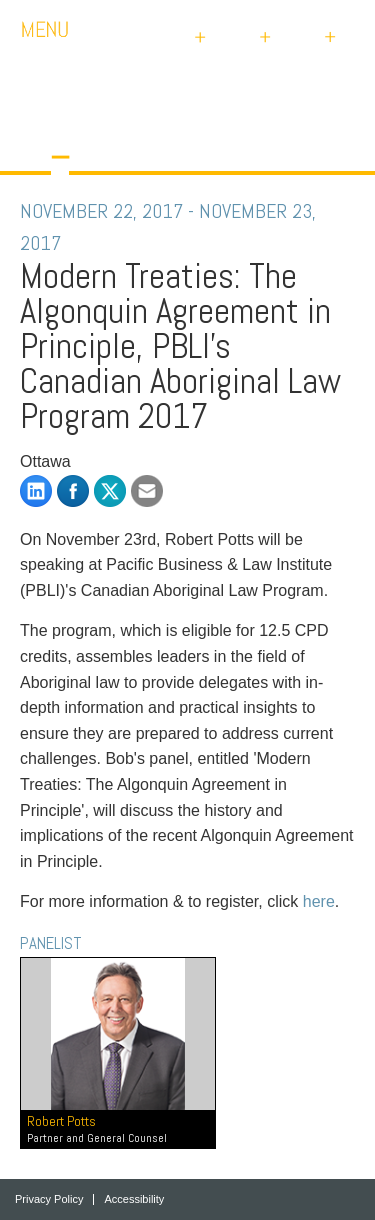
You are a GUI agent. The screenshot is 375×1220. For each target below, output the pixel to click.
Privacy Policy (49, 1199)
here (319, 901)
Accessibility (134, 1199)
